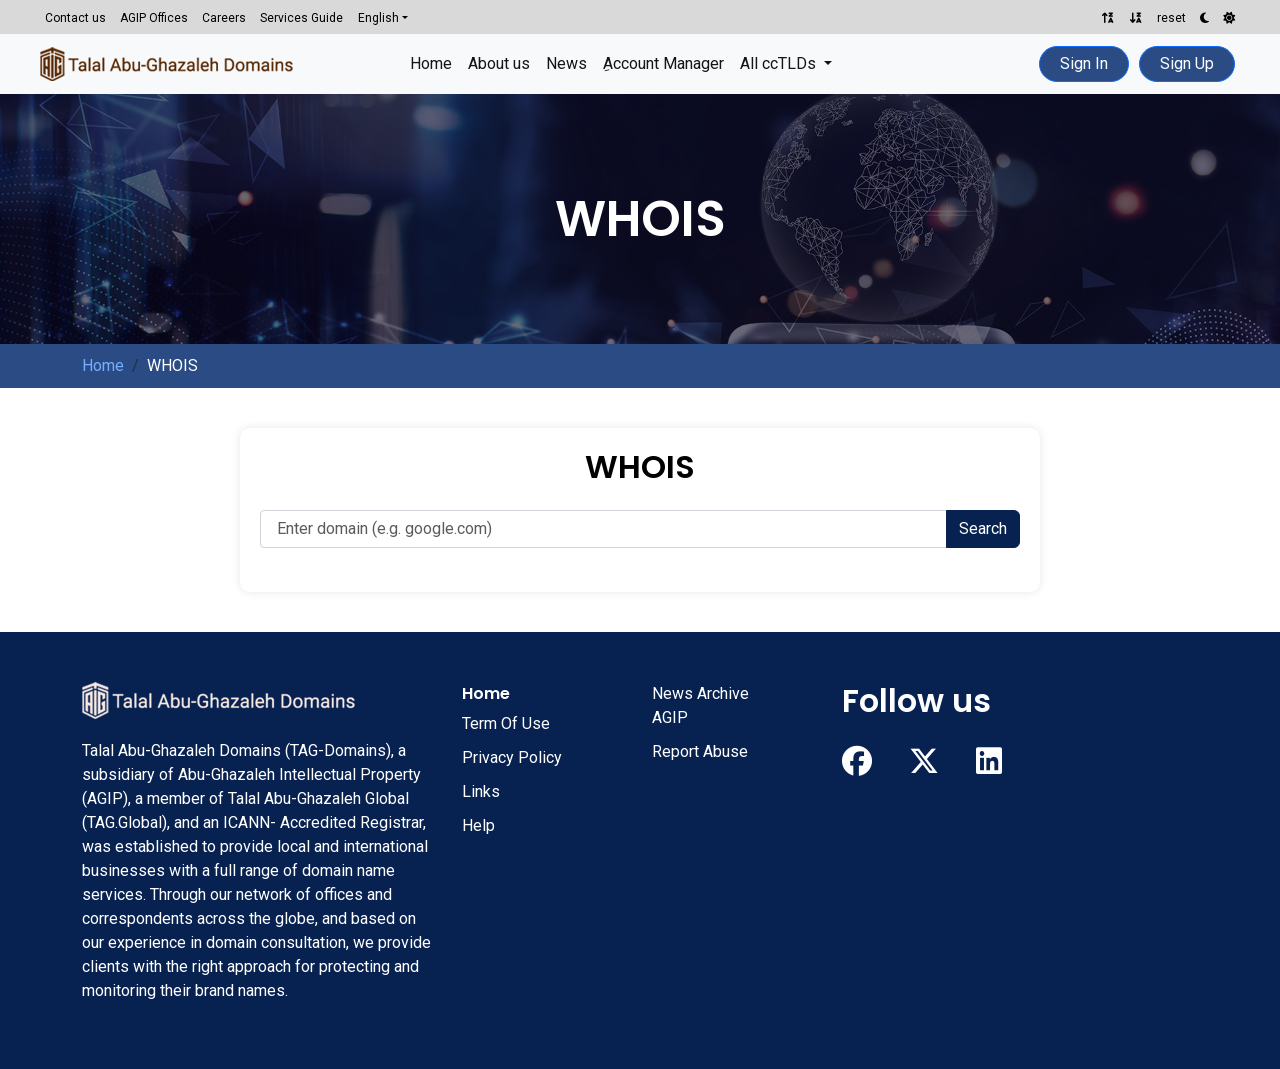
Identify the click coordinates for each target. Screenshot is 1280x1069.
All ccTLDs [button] (780, 63)
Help (478, 825)
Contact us (75, 18)
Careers (224, 18)
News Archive (700, 693)
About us (499, 63)
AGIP (670, 717)
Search (983, 528)
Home (431, 63)
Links (481, 791)
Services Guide (301, 18)
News (566, 63)
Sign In (1084, 63)
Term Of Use (506, 723)
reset (1171, 18)
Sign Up (1187, 63)
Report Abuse (700, 751)
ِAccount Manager (663, 63)
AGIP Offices (154, 18)
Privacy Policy (512, 757)
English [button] (378, 18)
